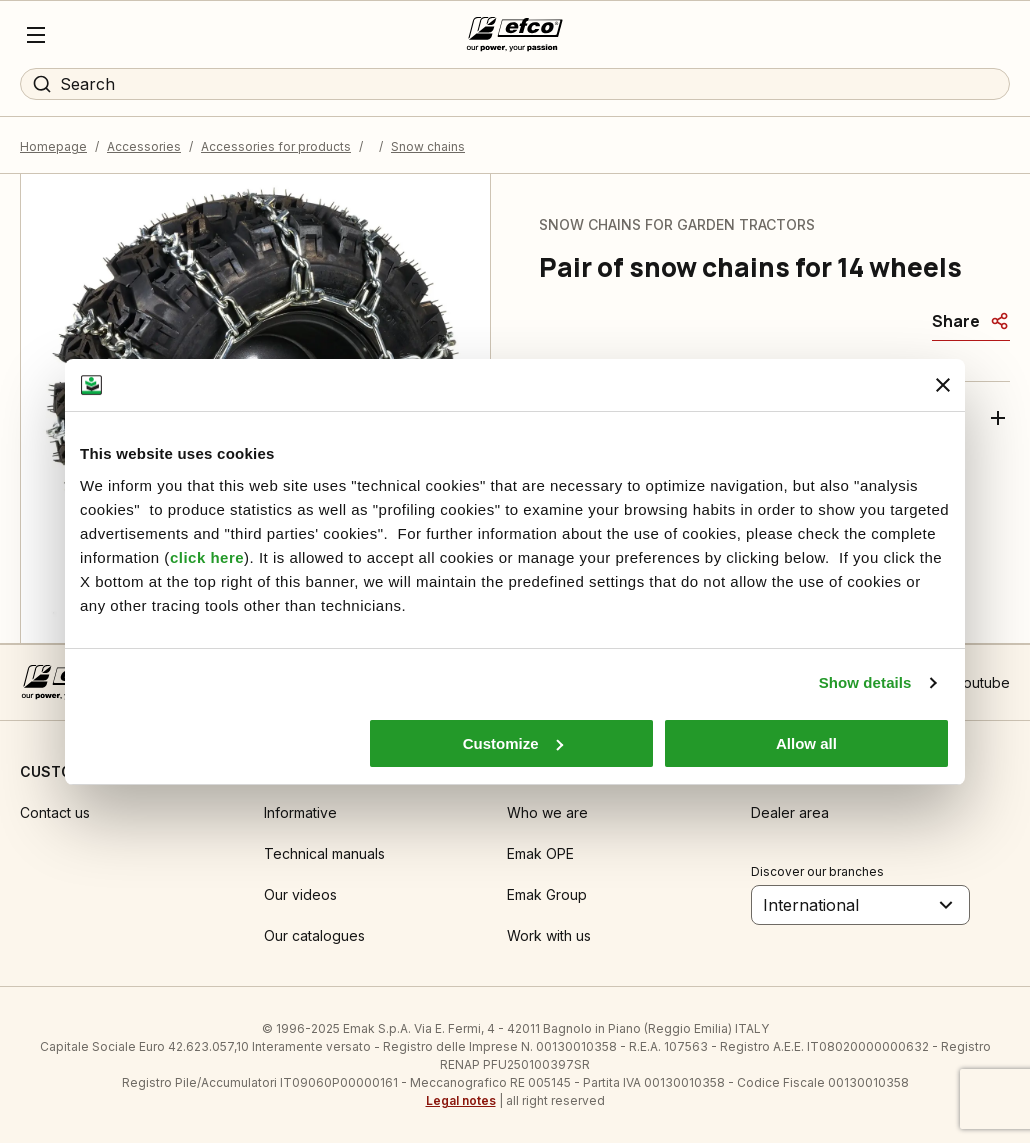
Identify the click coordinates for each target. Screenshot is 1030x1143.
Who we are (547, 812)
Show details (865, 682)
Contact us (55, 812)
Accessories (144, 146)
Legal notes (461, 1100)
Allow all (806, 743)
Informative (300, 812)
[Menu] (36, 35)
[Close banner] (943, 385)
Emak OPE (540, 853)
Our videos (300, 894)
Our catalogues (314, 935)
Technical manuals (324, 853)
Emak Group (547, 894)
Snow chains (428, 146)
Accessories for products (276, 146)
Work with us (549, 935)
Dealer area (790, 812)
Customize (513, 743)
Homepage (53, 146)
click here (207, 557)
